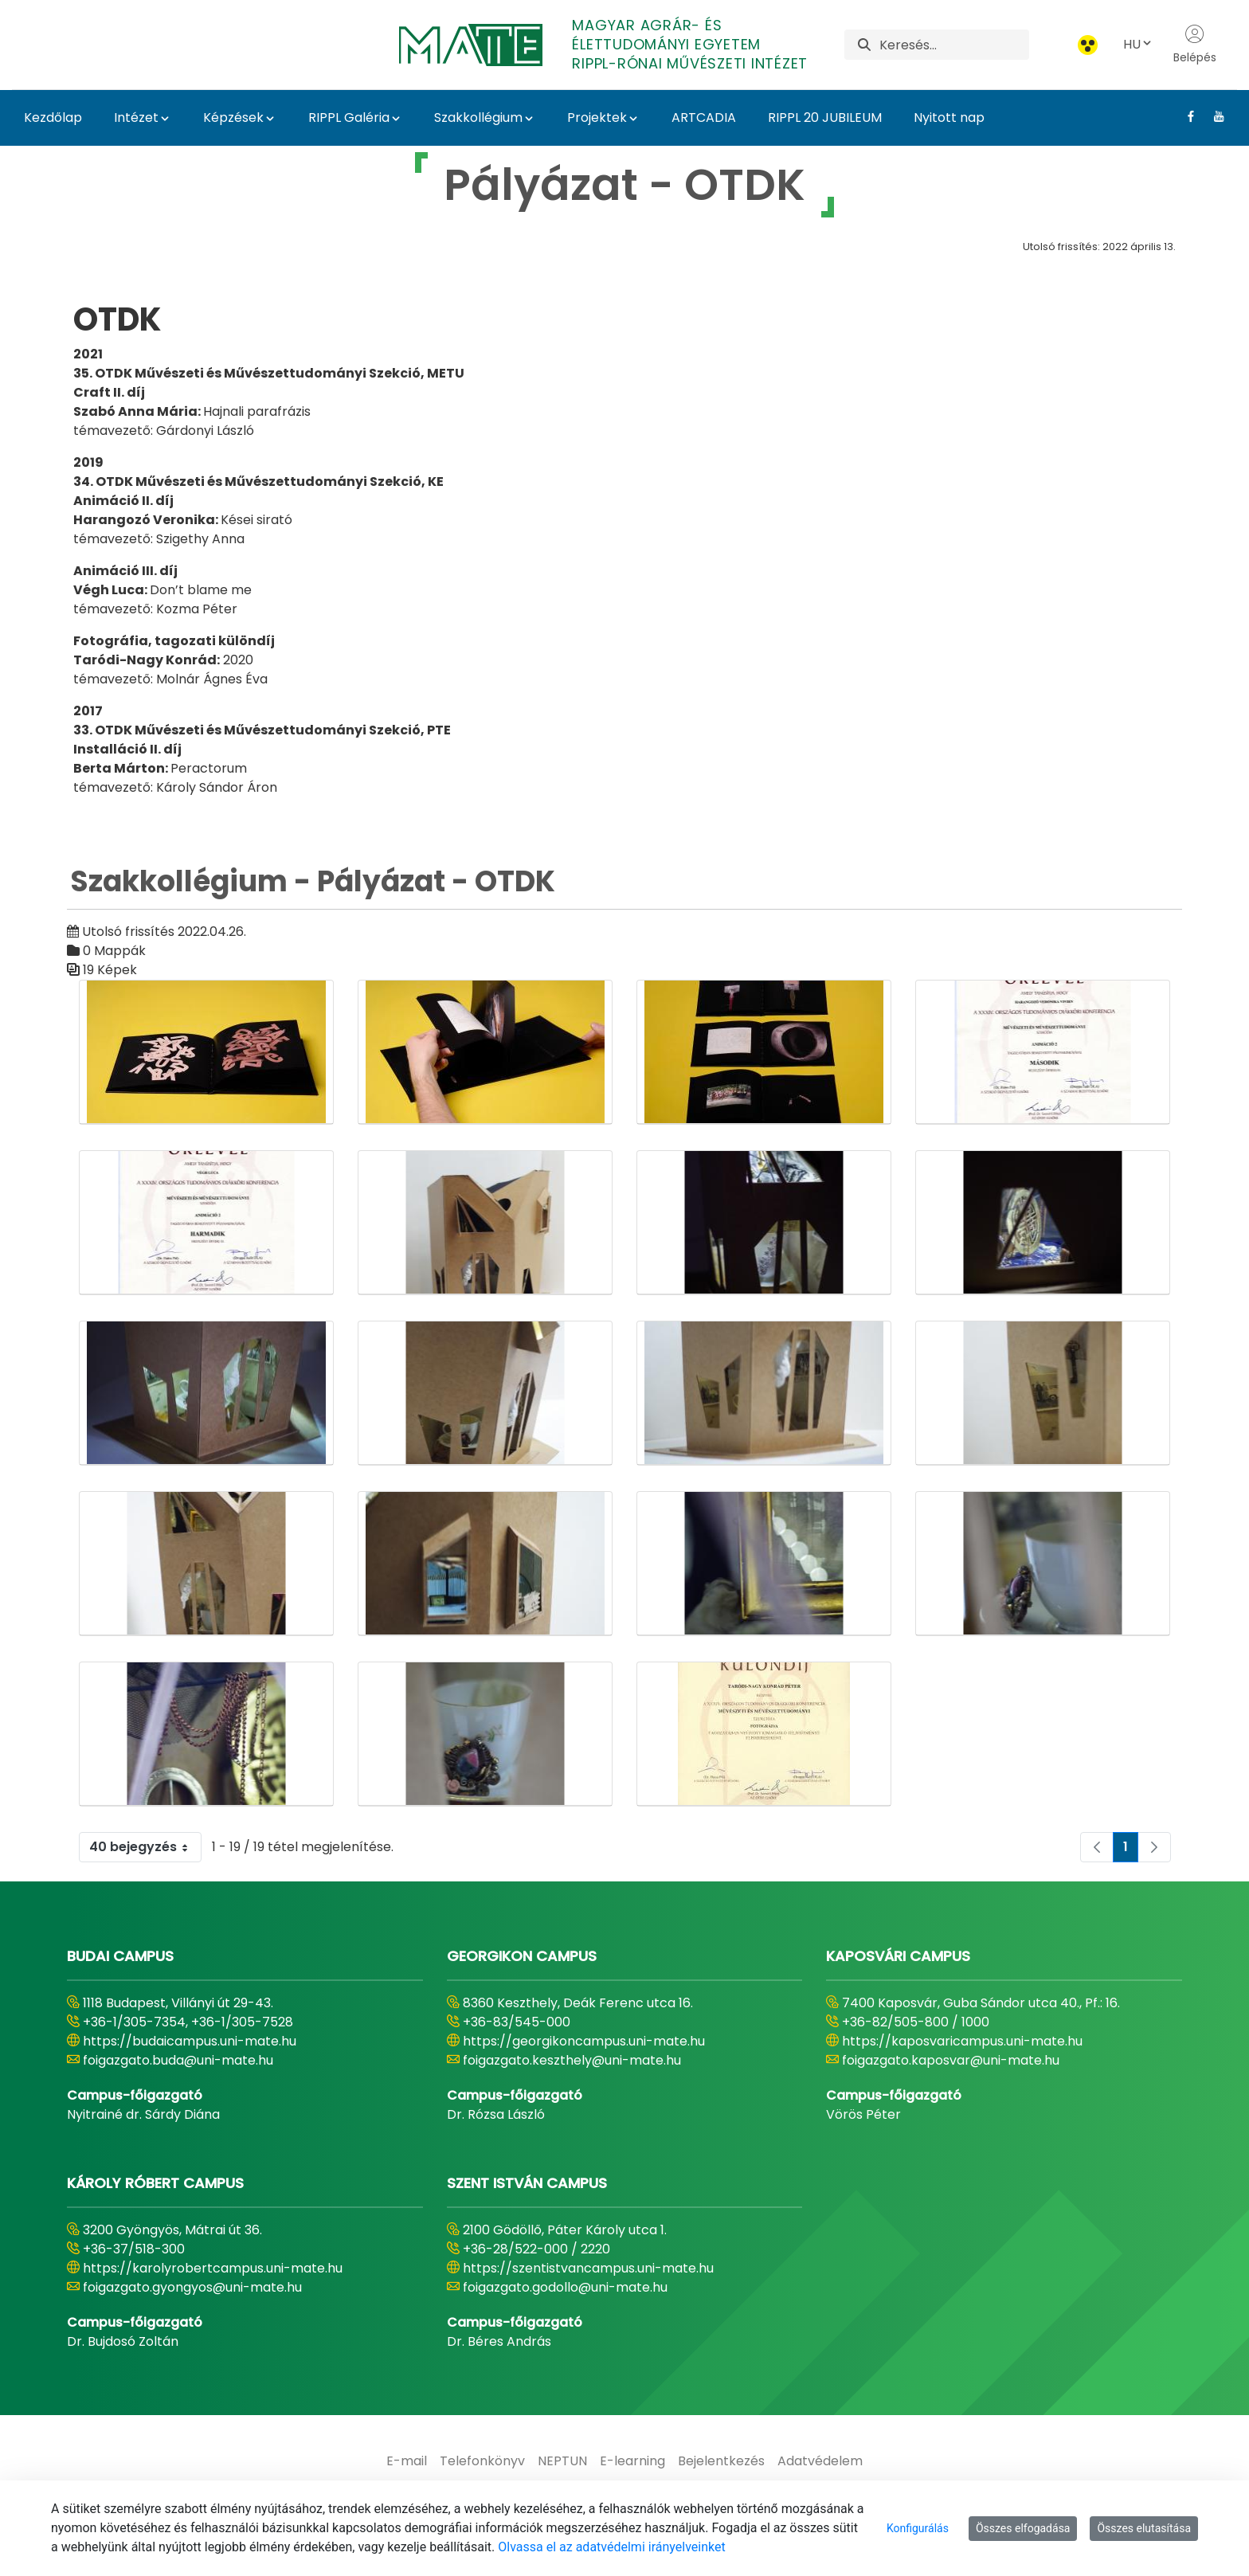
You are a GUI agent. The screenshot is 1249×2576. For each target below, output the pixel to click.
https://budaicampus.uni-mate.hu (189, 2041)
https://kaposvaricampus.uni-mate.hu (962, 2041)
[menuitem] (406, 2461)
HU (1138, 44)
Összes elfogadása (1023, 2528)
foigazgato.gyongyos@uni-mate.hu (192, 2287)
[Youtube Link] (1212, 116)
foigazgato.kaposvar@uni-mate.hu (950, 2060)
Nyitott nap (949, 117)
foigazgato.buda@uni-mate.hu (178, 2060)
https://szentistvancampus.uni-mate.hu (588, 2268)
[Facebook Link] (1185, 116)
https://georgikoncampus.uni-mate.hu (584, 2041)
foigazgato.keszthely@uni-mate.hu (572, 2060)
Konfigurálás (918, 2528)
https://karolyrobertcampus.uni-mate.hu (213, 2268)
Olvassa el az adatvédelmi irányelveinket (611, 2546)
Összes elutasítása (1144, 2528)
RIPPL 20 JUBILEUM (825, 117)
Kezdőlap (53, 117)
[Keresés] (953, 44)
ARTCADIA (703, 117)
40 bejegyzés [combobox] (145, 1847)
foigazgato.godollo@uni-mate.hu (565, 2287)
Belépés (1194, 44)
